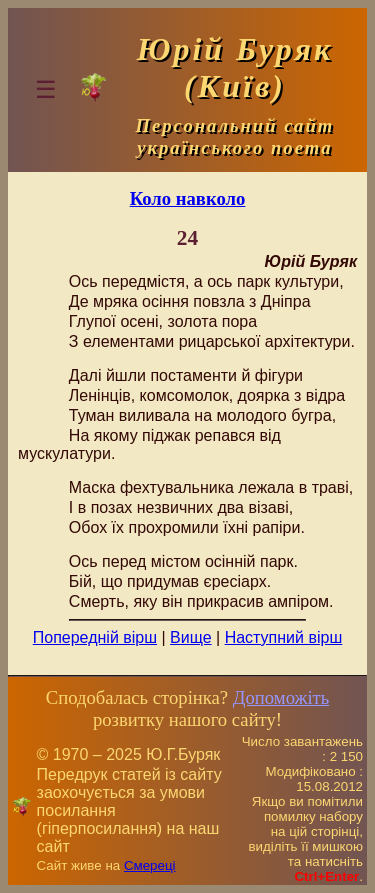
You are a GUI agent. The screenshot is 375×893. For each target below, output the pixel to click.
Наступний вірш (284, 637)
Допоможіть (281, 697)
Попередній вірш (95, 637)
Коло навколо (188, 198)
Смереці (150, 865)
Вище (191, 637)
